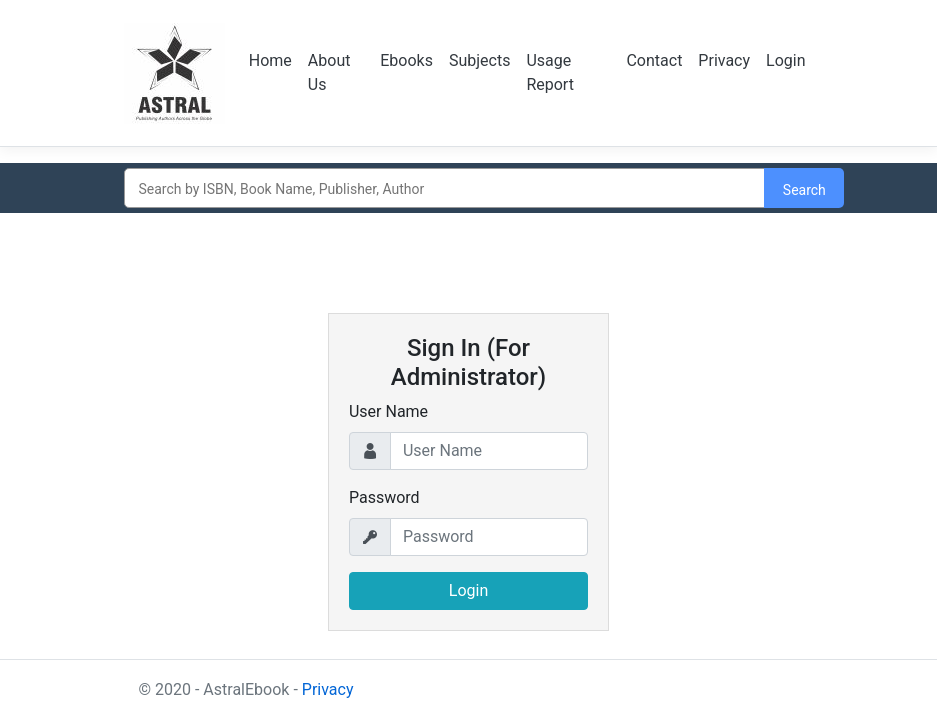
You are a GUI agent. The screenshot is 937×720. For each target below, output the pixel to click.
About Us (329, 72)
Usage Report (550, 72)
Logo (174, 73)
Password (384, 497)
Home (270, 60)
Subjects (479, 60)
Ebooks (406, 60)
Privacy (724, 60)
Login (785, 60)
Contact (654, 60)
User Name (388, 411)
